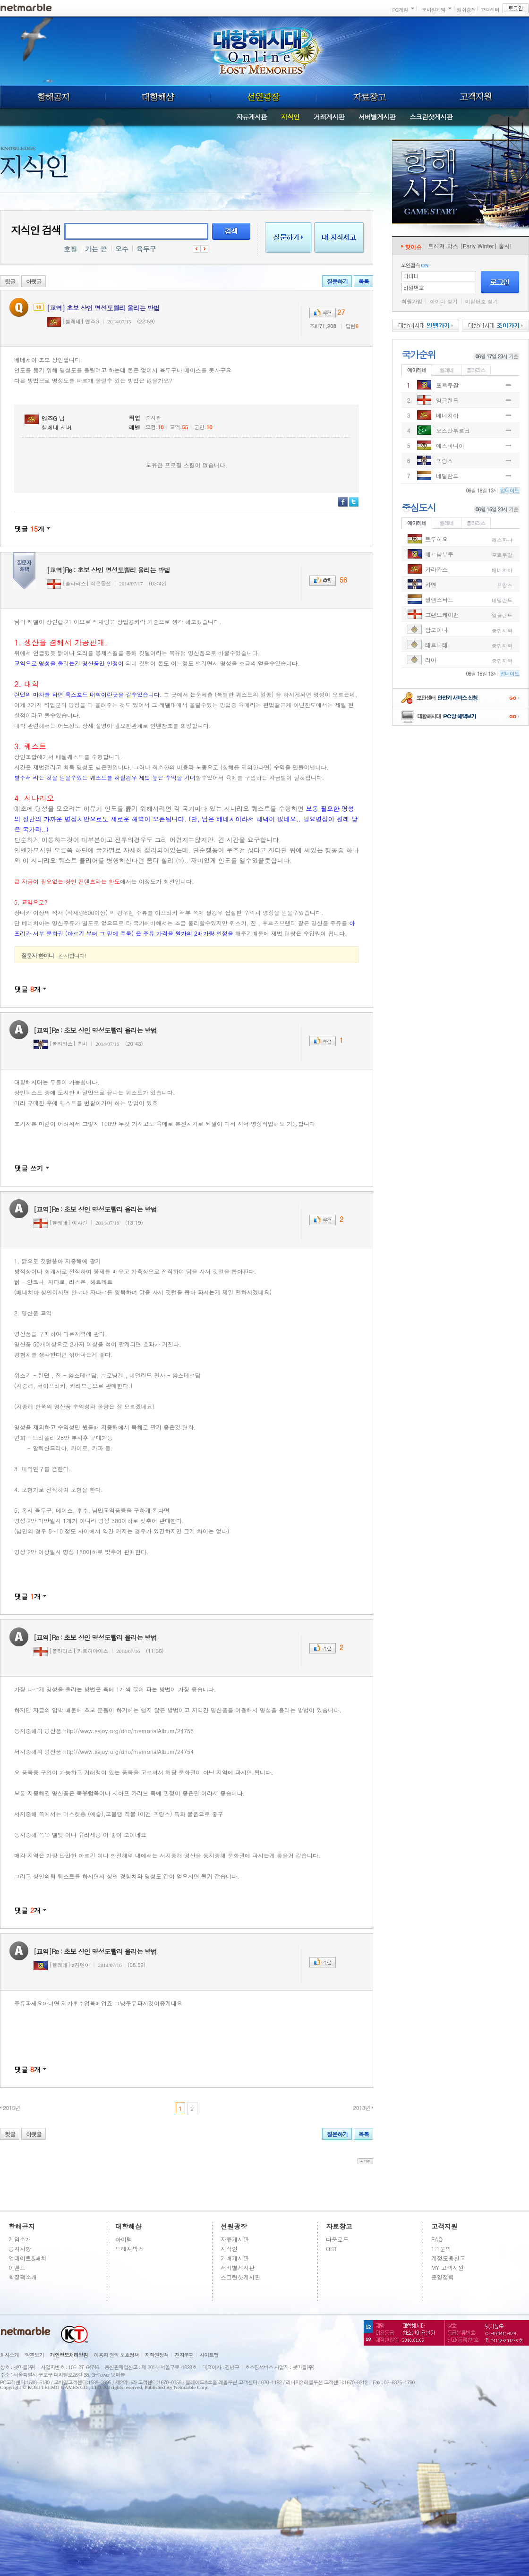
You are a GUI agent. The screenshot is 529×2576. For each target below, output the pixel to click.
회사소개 (9, 2354)
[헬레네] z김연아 (62, 1964)
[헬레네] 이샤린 (60, 1222)
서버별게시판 (376, 117)
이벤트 (17, 2267)
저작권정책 (157, 2354)
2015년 (11, 2107)
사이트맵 (209, 2354)
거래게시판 (329, 117)
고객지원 (476, 97)
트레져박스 (129, 2249)
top (365, 2161)
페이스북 (343, 502)
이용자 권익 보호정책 (116, 2354)
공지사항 (20, 2249)
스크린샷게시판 (431, 117)
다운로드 (337, 2239)
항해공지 (52, 97)
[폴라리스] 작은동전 (79, 583)
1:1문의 (441, 2249)
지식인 (290, 117)
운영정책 (442, 2277)
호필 (70, 249)
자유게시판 (251, 117)
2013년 (361, 2107)
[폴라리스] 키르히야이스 (71, 1650)
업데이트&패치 (28, 2258)
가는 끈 (96, 249)
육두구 (146, 249)
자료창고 (369, 97)
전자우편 (184, 2354)
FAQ (437, 2239)
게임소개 (20, 2239)
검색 (231, 231)
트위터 (353, 502)
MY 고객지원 (447, 2267)
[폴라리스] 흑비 (60, 1043)
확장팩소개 (23, 2277)
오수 (121, 249)
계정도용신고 (448, 2258)
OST (331, 2249)
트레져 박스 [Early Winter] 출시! (470, 246)
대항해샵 (158, 97)
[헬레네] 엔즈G (73, 321)
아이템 (123, 2239)
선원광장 (263, 97)
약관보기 (34, 2354)
